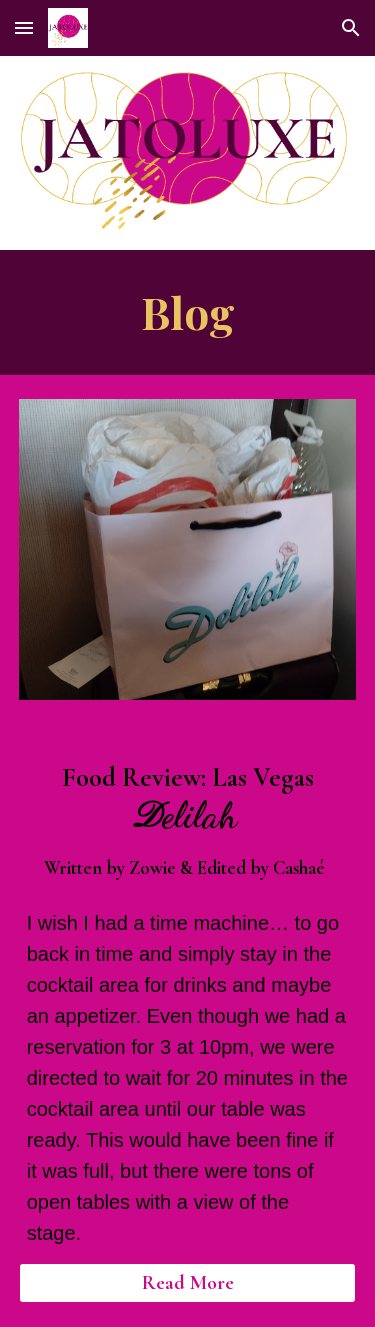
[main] (188, 312)
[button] (24, 27)
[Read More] (188, 1283)
